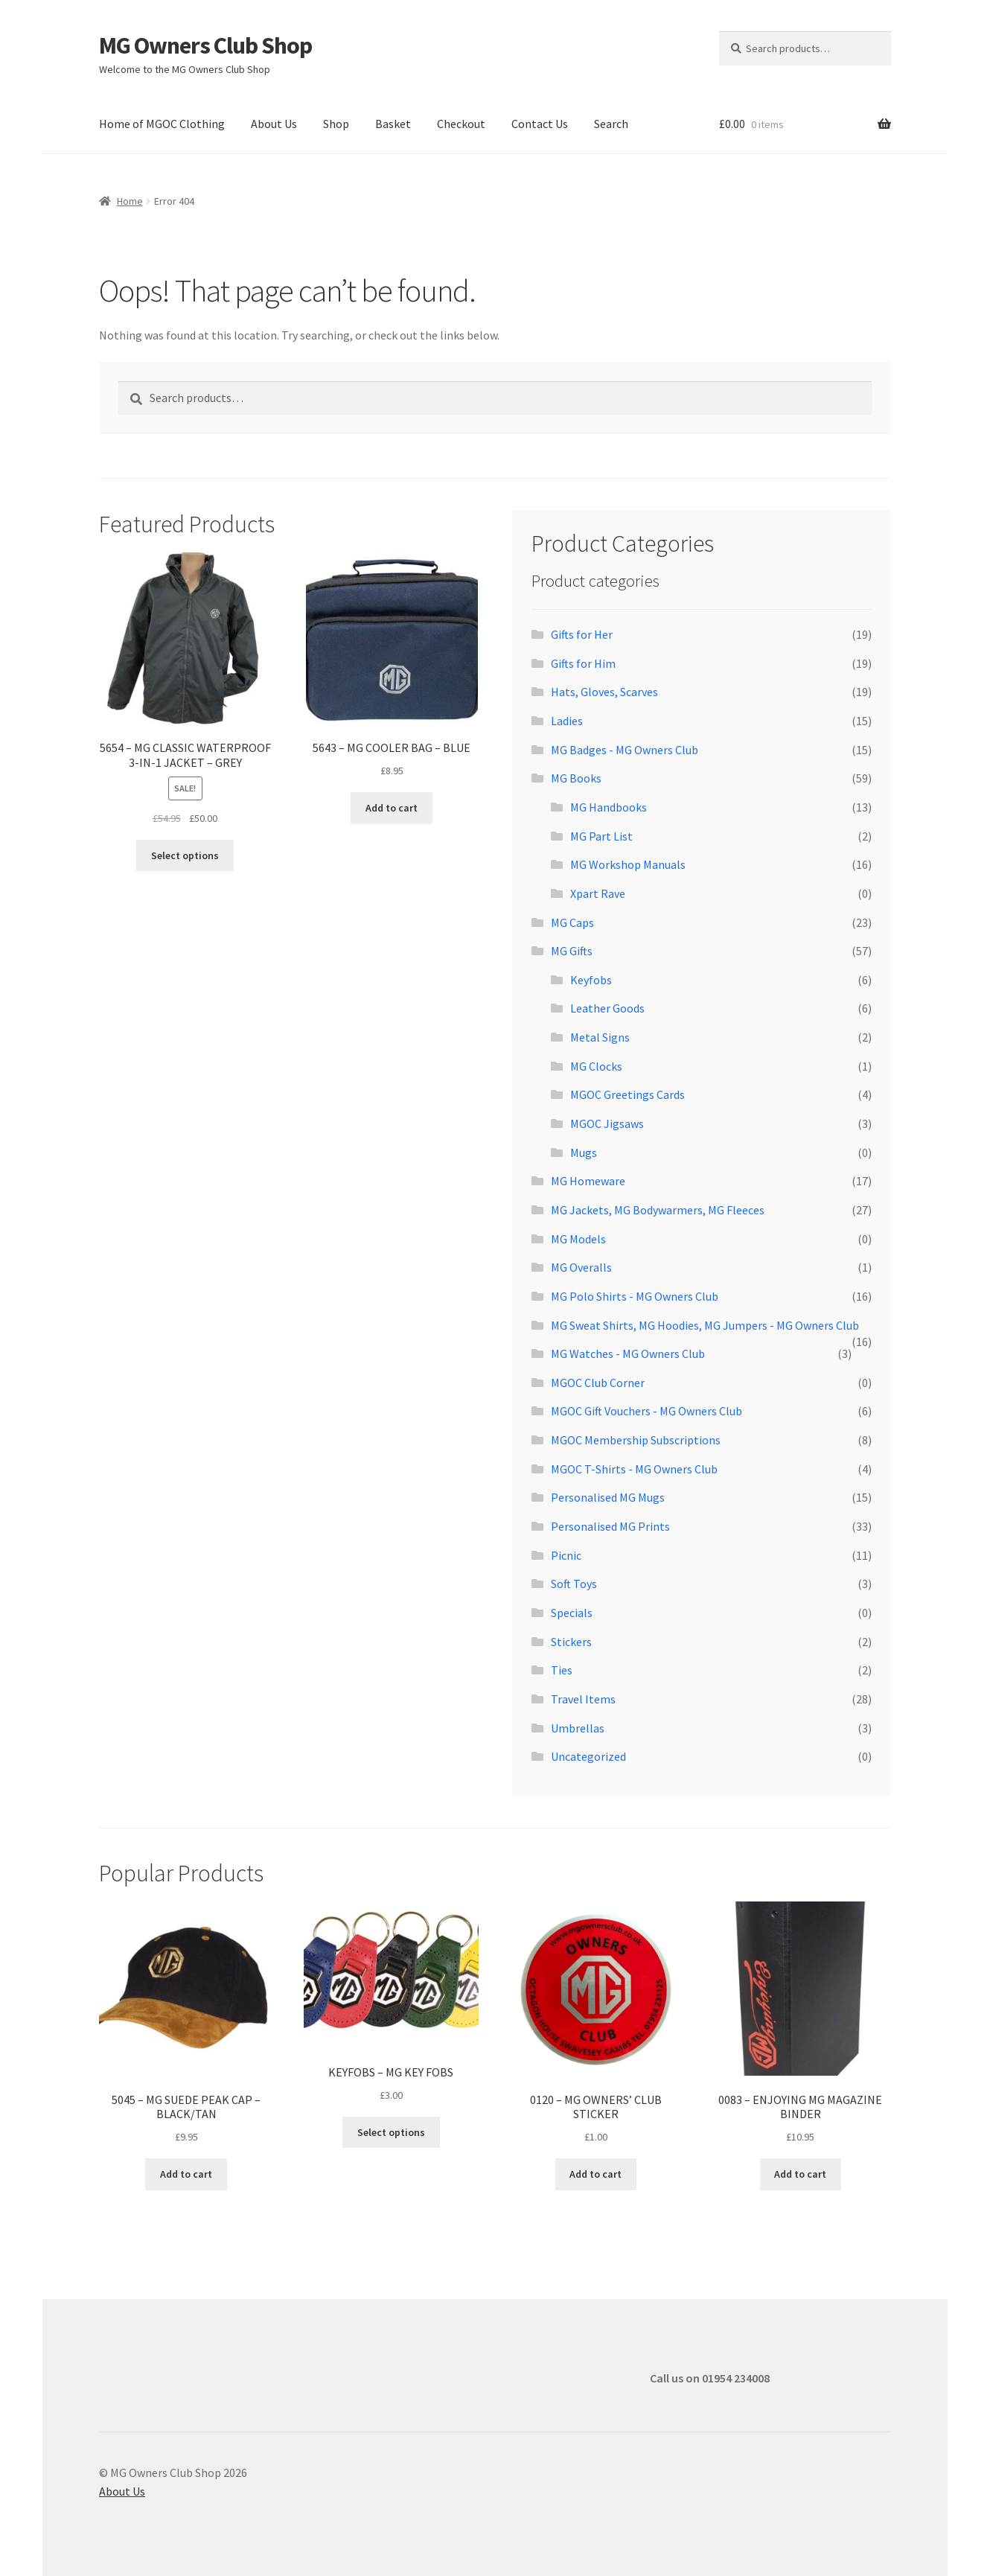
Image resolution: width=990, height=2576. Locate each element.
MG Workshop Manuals (628, 864)
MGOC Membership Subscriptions (636, 1439)
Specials (572, 1612)
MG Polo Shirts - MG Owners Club (634, 1296)
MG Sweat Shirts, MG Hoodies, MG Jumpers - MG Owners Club (705, 1325)
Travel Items (583, 1699)
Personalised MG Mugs (608, 1497)
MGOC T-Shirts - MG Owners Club (634, 1468)
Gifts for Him (583, 663)
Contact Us (539, 123)
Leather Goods (607, 1008)
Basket (393, 123)
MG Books (576, 778)
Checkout (461, 123)
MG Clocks (596, 1066)
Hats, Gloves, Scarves (604, 691)
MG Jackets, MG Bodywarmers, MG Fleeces (657, 1209)
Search (611, 123)
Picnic (566, 1555)
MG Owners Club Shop (205, 45)
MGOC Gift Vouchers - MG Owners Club (646, 1410)
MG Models (578, 1238)
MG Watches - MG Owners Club (628, 1353)
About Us (274, 123)
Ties (561, 1669)
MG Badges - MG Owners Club (624, 749)
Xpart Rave (597, 893)
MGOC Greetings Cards (627, 1094)
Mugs (583, 1152)
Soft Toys (574, 1583)
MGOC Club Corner (598, 1382)
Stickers (571, 1641)
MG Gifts (572, 950)
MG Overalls (581, 1267)
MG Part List (601, 836)
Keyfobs (591, 979)
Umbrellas (577, 1728)
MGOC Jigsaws (607, 1123)
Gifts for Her (582, 634)
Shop (336, 123)
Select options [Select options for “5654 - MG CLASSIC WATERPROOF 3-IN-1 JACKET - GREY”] (185, 855)
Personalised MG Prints (610, 1526)
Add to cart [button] (391, 807)
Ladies (567, 720)
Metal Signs (600, 1037)
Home (130, 201)
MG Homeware (588, 1180)
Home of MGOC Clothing (162, 123)
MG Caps (572, 922)
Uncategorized (588, 1756)
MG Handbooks (608, 807)
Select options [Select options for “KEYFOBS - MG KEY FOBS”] (391, 2132)
